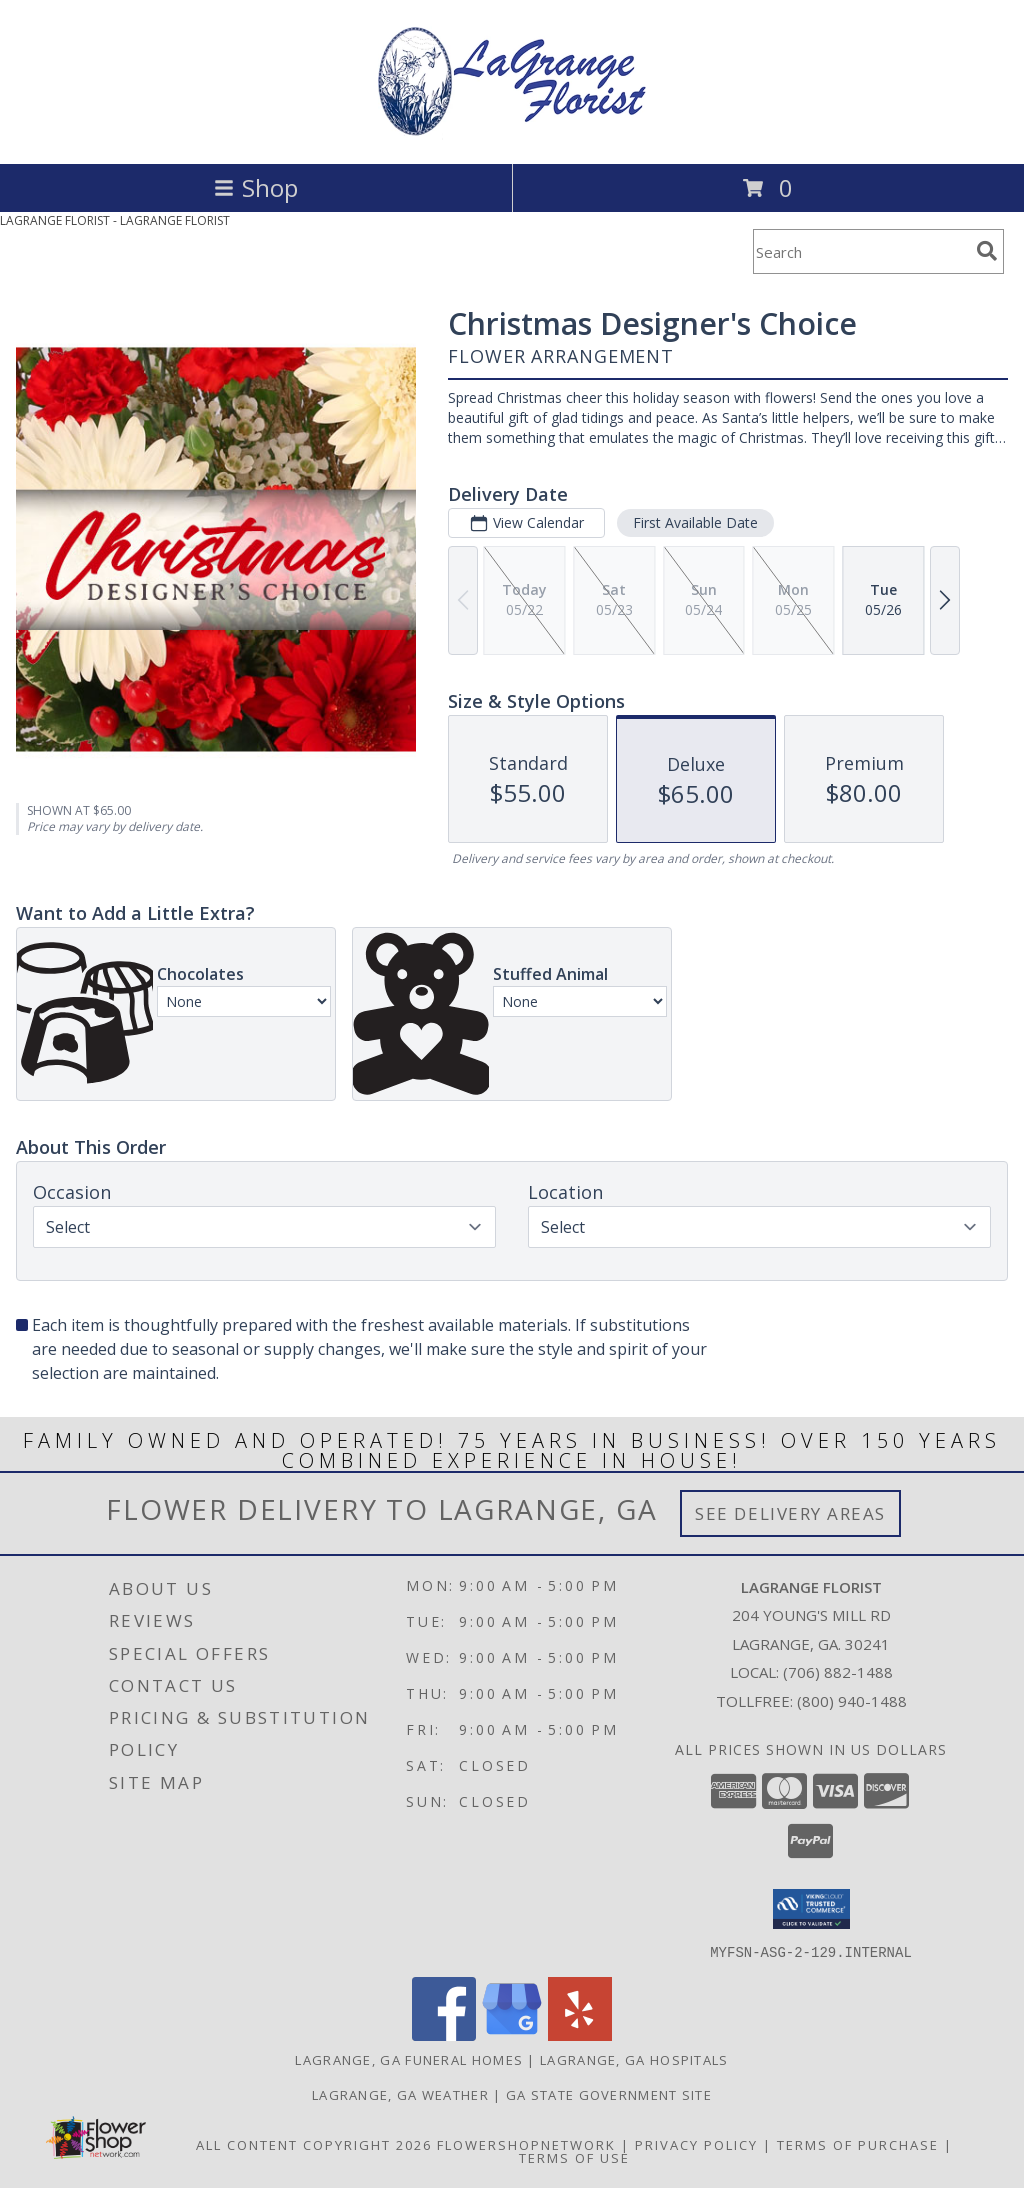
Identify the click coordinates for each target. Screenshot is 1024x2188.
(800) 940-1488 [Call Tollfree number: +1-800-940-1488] (852, 1701)
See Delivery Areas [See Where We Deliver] (790, 1513)
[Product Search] (861, 251)
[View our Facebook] (444, 2034)
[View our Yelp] (580, 2034)
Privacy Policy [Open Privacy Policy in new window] (696, 2144)
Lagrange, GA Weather (400, 2094)
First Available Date (695, 522)
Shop (256, 187)
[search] (987, 251)
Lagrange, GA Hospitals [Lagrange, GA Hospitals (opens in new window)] (634, 2059)
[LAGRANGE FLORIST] (512, 134)
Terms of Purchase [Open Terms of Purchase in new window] (858, 2144)
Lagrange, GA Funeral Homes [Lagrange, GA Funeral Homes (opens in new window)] (409, 2059)
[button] (811, 1909)
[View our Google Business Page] (512, 2034)
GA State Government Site (609, 2094)
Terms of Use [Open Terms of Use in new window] (574, 2157)
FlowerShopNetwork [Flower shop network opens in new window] (526, 2144)
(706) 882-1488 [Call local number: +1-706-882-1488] (838, 1672)
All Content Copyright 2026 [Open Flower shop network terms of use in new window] (314, 2144)
